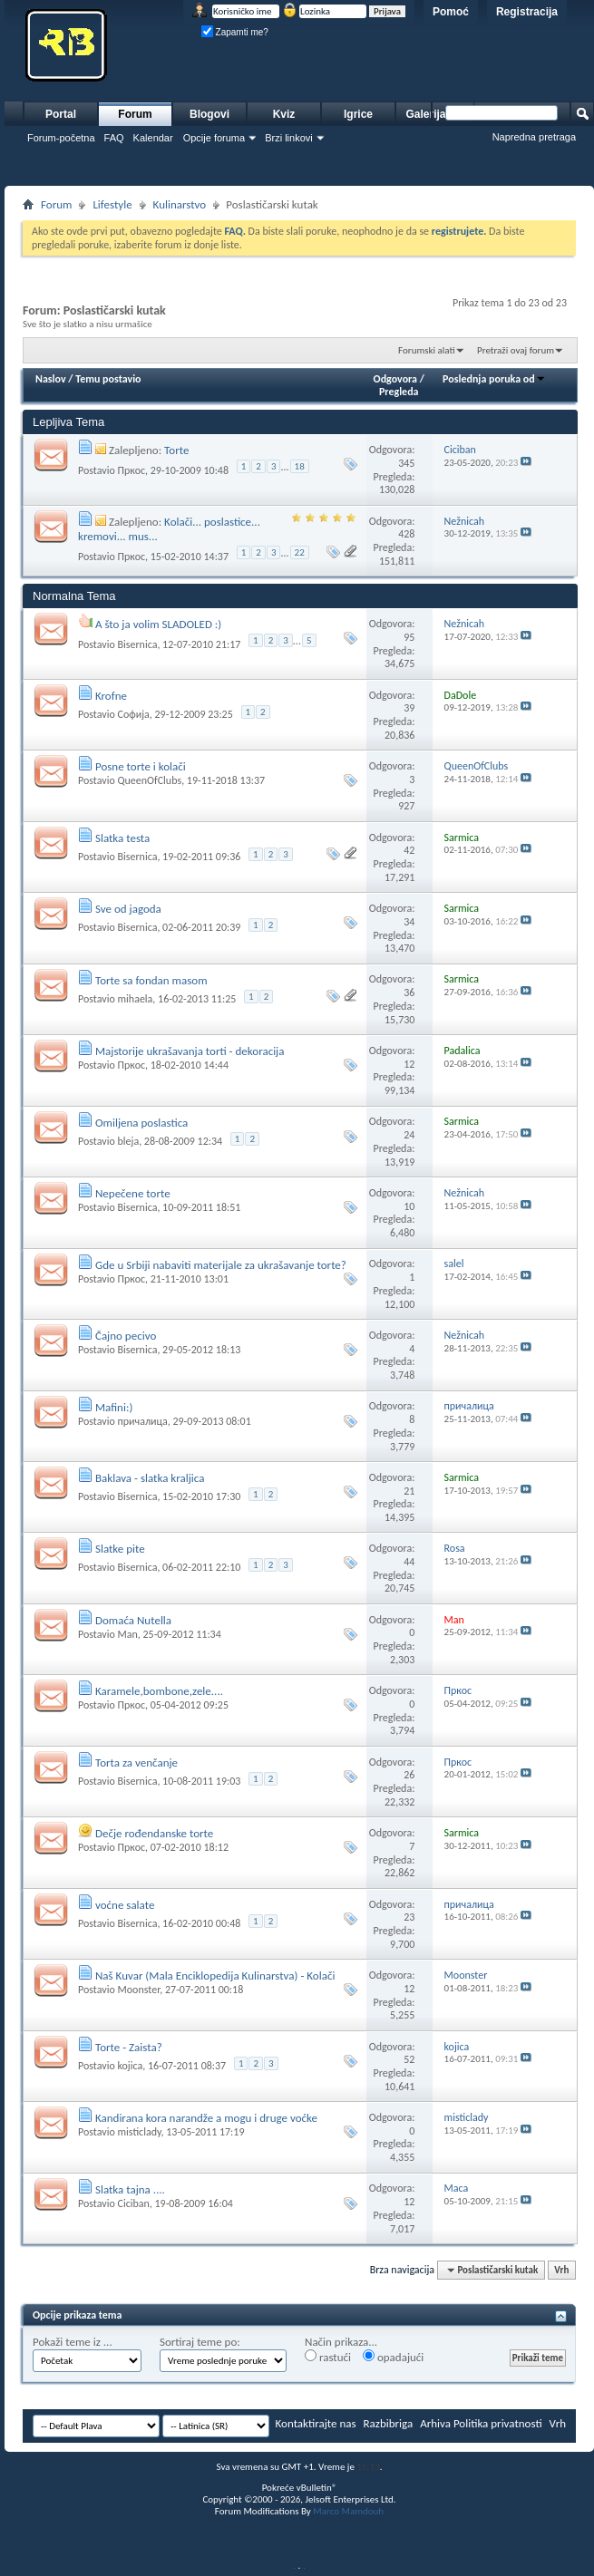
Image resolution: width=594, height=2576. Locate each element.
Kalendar (153, 137)
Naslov (50, 379)
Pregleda (399, 391)
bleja (128, 1141)
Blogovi (209, 114)
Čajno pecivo (125, 1335)
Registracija (527, 11)
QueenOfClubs (149, 780)
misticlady (139, 2132)
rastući (328, 2356)
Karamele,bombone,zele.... (159, 1691)
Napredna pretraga (534, 136)
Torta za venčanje (136, 1762)
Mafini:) (113, 1407)
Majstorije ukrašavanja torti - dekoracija (190, 1051)
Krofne (111, 695)
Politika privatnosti (497, 2423)
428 (406, 534)
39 (409, 708)
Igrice (358, 114)
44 (409, 1561)
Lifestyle (112, 204)
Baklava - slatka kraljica (149, 1478)
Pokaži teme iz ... (72, 2341)
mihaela (134, 999)
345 (406, 463)
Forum (134, 114)
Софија (133, 714)
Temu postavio (108, 379)
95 (409, 637)
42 (409, 850)
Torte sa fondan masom (151, 980)
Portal (60, 114)
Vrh (561, 2270)
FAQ (114, 137)
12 (409, 1064)
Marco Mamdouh (348, 2511)
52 (409, 2059)
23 (409, 1917)
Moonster (138, 1989)
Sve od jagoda (128, 908)
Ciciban (133, 2203)
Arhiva (435, 2423)
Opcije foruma (214, 137)
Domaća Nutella (133, 1620)
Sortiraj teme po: (200, 2341)
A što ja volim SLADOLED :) (158, 624)
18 (300, 466)
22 (300, 552)
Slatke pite (120, 1548)
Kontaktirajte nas (316, 2423)
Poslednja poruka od (494, 379)
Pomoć (451, 11)
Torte (176, 450)
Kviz (284, 114)
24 (409, 1134)
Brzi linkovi (289, 137)
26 (409, 1774)
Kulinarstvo (180, 204)
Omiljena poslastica (141, 1122)
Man (127, 1634)
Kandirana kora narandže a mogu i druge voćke (206, 2118)
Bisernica (137, 644)
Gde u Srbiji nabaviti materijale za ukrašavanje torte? (220, 1265)
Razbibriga (389, 2423)
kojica (129, 2065)
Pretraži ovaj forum (515, 350)
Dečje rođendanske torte (154, 1833)
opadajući (393, 2356)
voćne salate (124, 1905)
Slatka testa (122, 838)
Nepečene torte (132, 1193)
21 (409, 1491)
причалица (142, 1421)
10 (409, 1206)
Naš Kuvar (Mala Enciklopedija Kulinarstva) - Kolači (215, 1975)
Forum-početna (61, 137)
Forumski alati (426, 350)
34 (409, 921)
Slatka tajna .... (130, 2189)
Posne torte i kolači (140, 766)
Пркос (131, 470)
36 (409, 992)
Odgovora (396, 379)
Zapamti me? (234, 32)
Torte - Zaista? (128, 2047)
